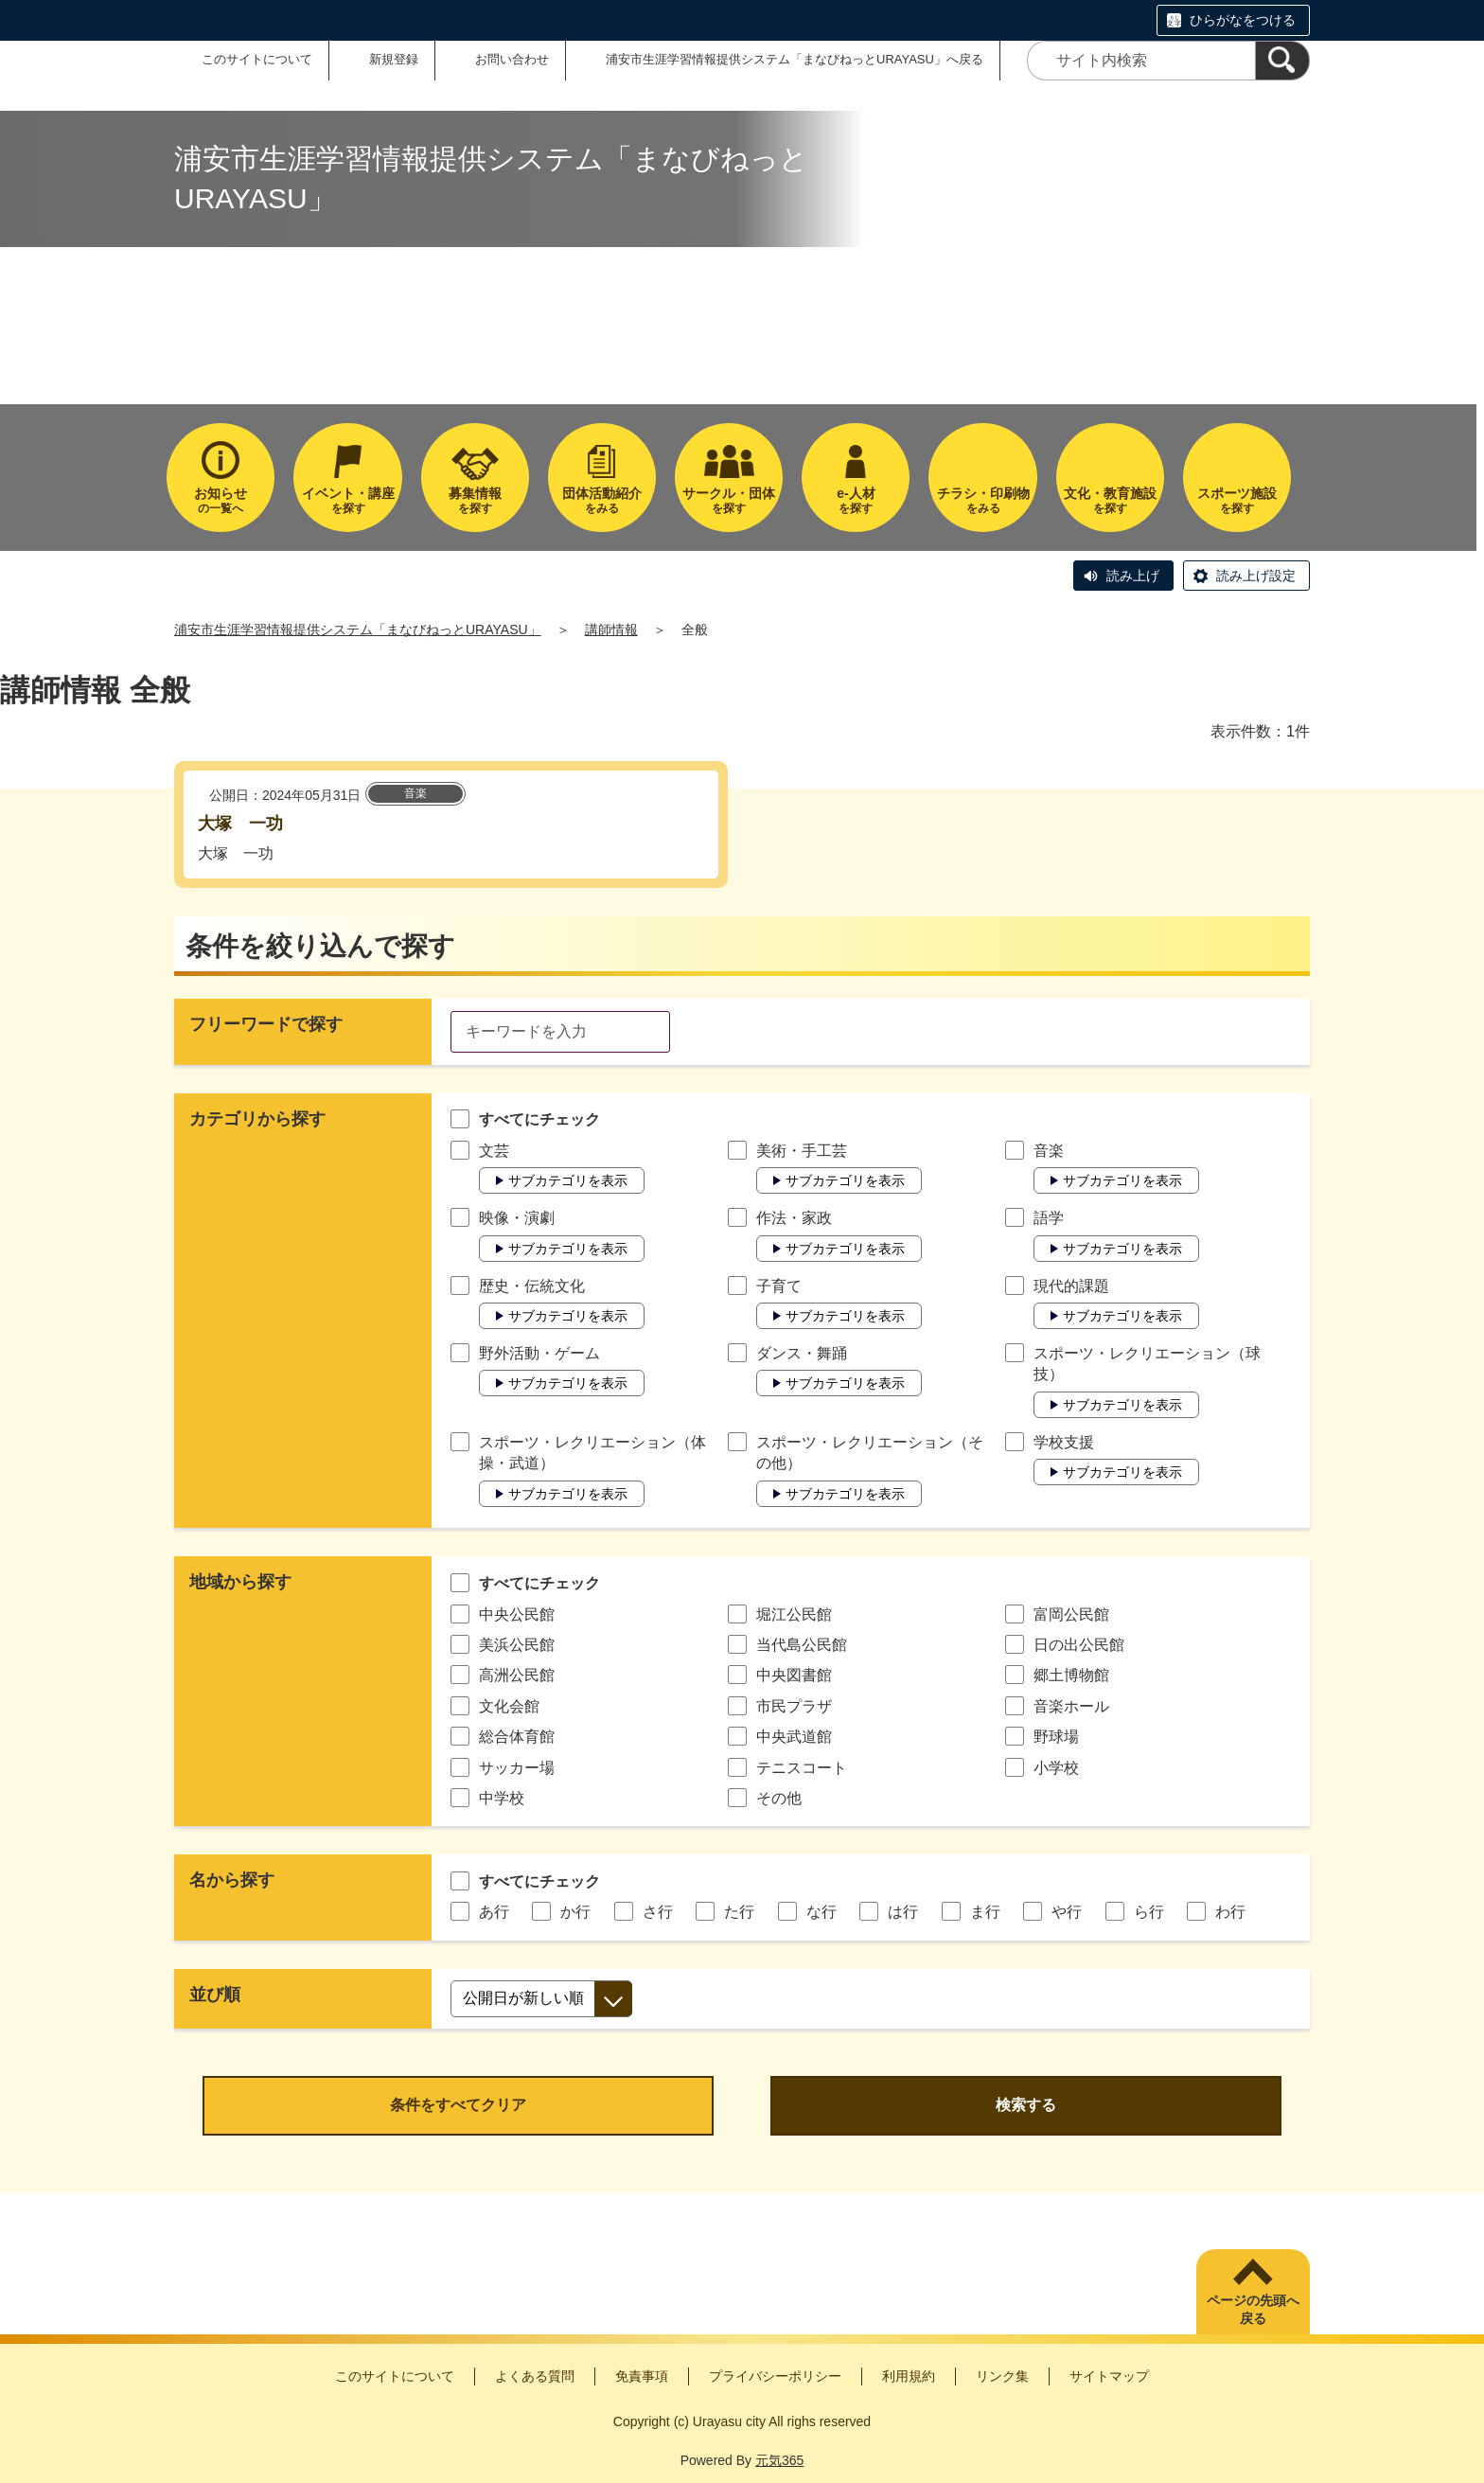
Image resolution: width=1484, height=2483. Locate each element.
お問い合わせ (512, 59)
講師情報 (611, 629)
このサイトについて (257, 59)
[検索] (1282, 60)
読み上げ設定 (1256, 575)
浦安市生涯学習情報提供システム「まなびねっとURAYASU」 (357, 629)
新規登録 (393, 59)
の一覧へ (220, 500)
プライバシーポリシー (775, 2376)
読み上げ (1132, 575)
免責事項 (641, 2376)
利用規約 (908, 2376)
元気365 (779, 2460)
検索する (1026, 2105)
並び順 (214, 1994)
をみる (602, 500)
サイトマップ (1109, 2376)
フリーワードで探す (266, 1024)
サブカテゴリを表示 (567, 1180)
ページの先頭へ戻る (1253, 2310)
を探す (347, 500)
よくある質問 (534, 2376)
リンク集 (1002, 2376)
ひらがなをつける (1243, 19)
